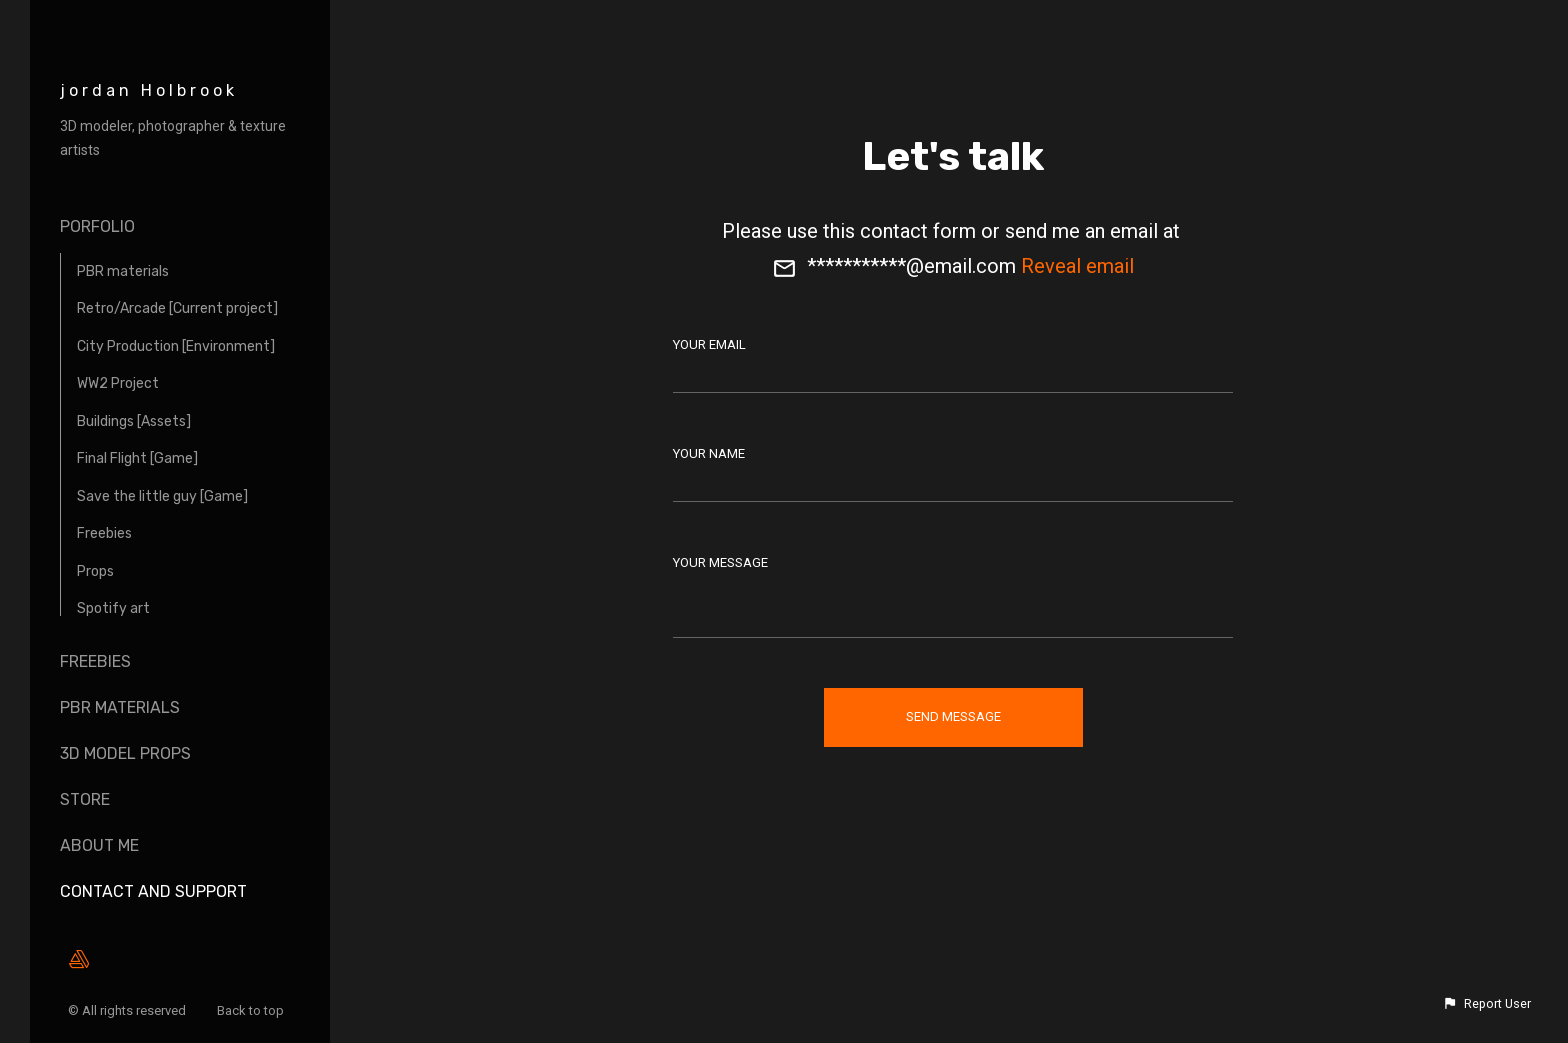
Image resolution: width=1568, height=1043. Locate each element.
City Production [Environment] (176, 346)
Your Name (709, 453)
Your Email (709, 344)
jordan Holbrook (149, 90)
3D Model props (125, 753)
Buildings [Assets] (134, 421)
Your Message (720, 562)
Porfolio (97, 226)
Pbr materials (120, 707)
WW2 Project (118, 383)
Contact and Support (153, 891)
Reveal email (1077, 266)
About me (99, 845)
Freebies (104, 533)
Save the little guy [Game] (162, 496)
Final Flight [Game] (137, 458)
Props (95, 571)
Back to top (252, 1010)
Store (85, 799)
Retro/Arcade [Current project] (177, 308)
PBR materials (123, 271)
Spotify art (113, 608)
